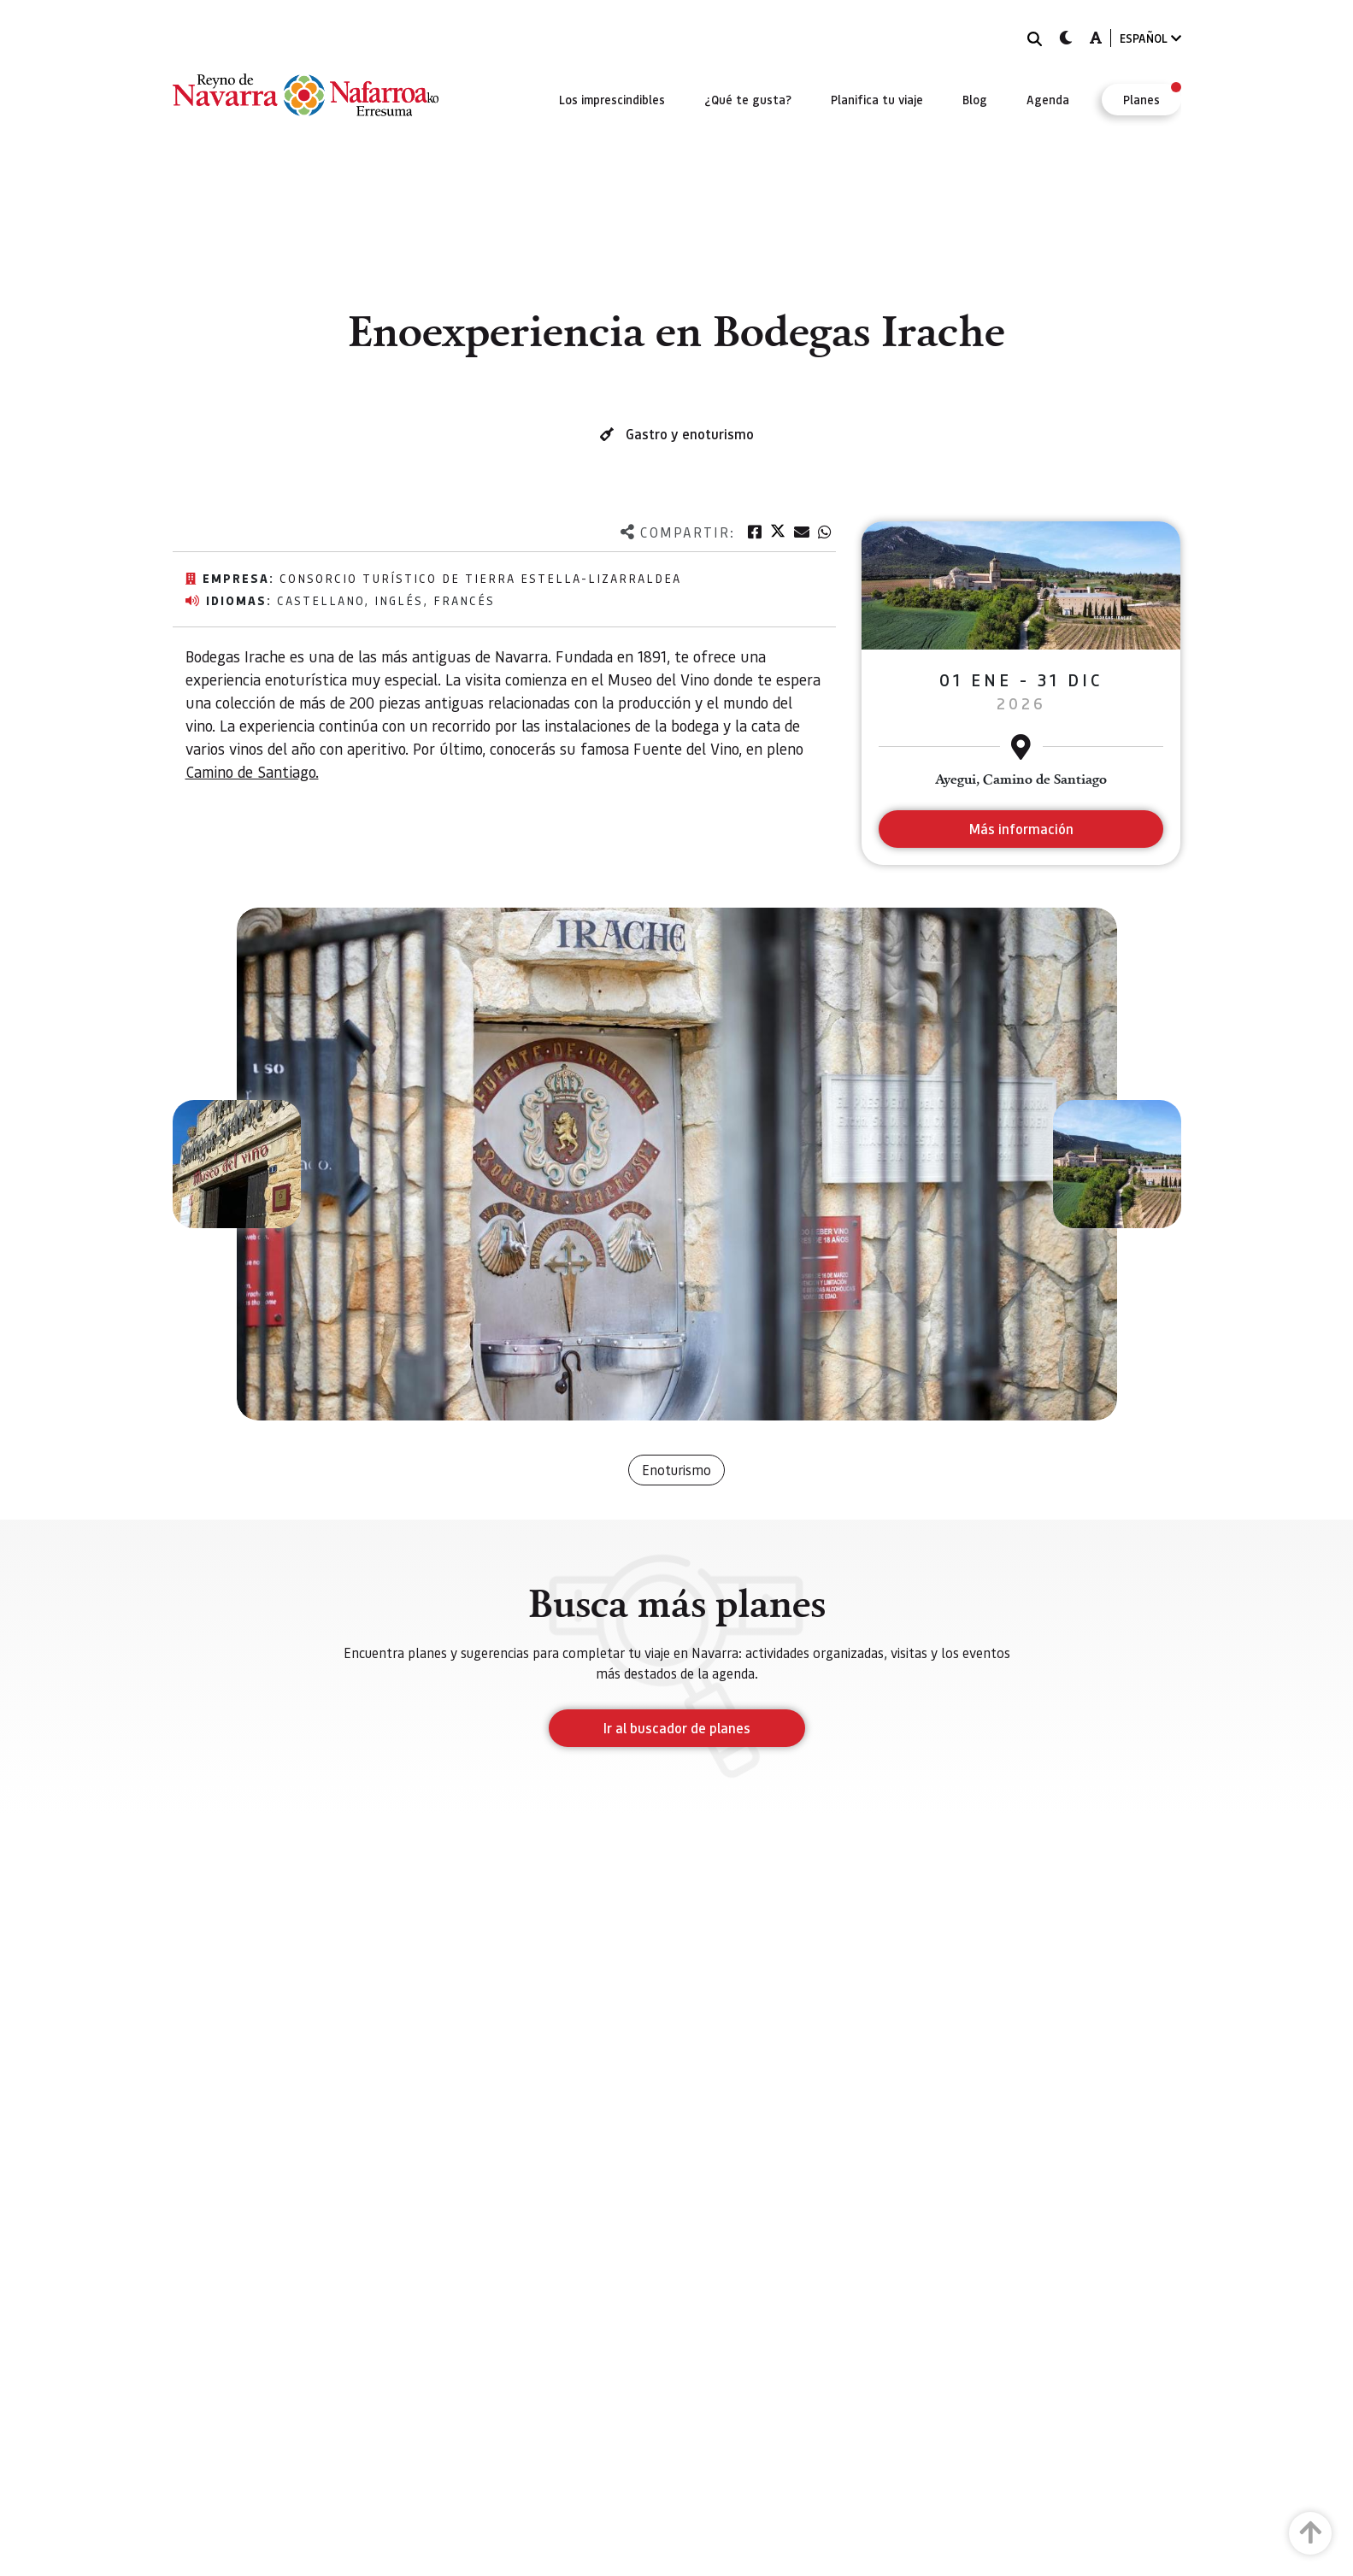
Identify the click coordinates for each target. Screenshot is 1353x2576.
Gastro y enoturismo (690, 434)
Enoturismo (676, 1470)
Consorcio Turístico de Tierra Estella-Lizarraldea (480, 577)
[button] (237, 1164)
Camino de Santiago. (252, 771)
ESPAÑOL (1150, 38)
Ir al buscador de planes (676, 1728)
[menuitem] (612, 99)
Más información (1021, 829)
